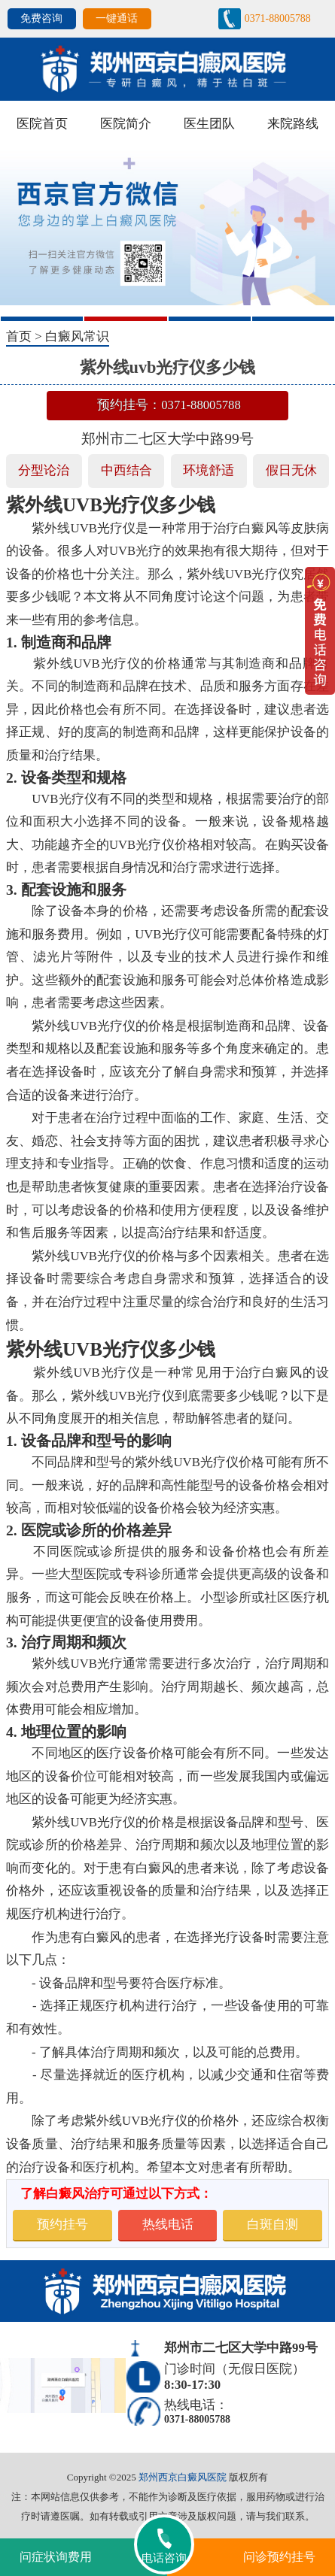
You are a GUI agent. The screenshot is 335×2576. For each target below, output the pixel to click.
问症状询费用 (56, 2556)
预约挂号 (62, 2224)
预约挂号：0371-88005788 (169, 405)
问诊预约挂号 (279, 2556)
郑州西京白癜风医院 (183, 2477)
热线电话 (167, 2224)
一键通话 (117, 18)
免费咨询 (41, 18)
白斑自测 (272, 2224)
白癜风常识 (77, 336)
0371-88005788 (278, 18)
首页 (19, 336)
